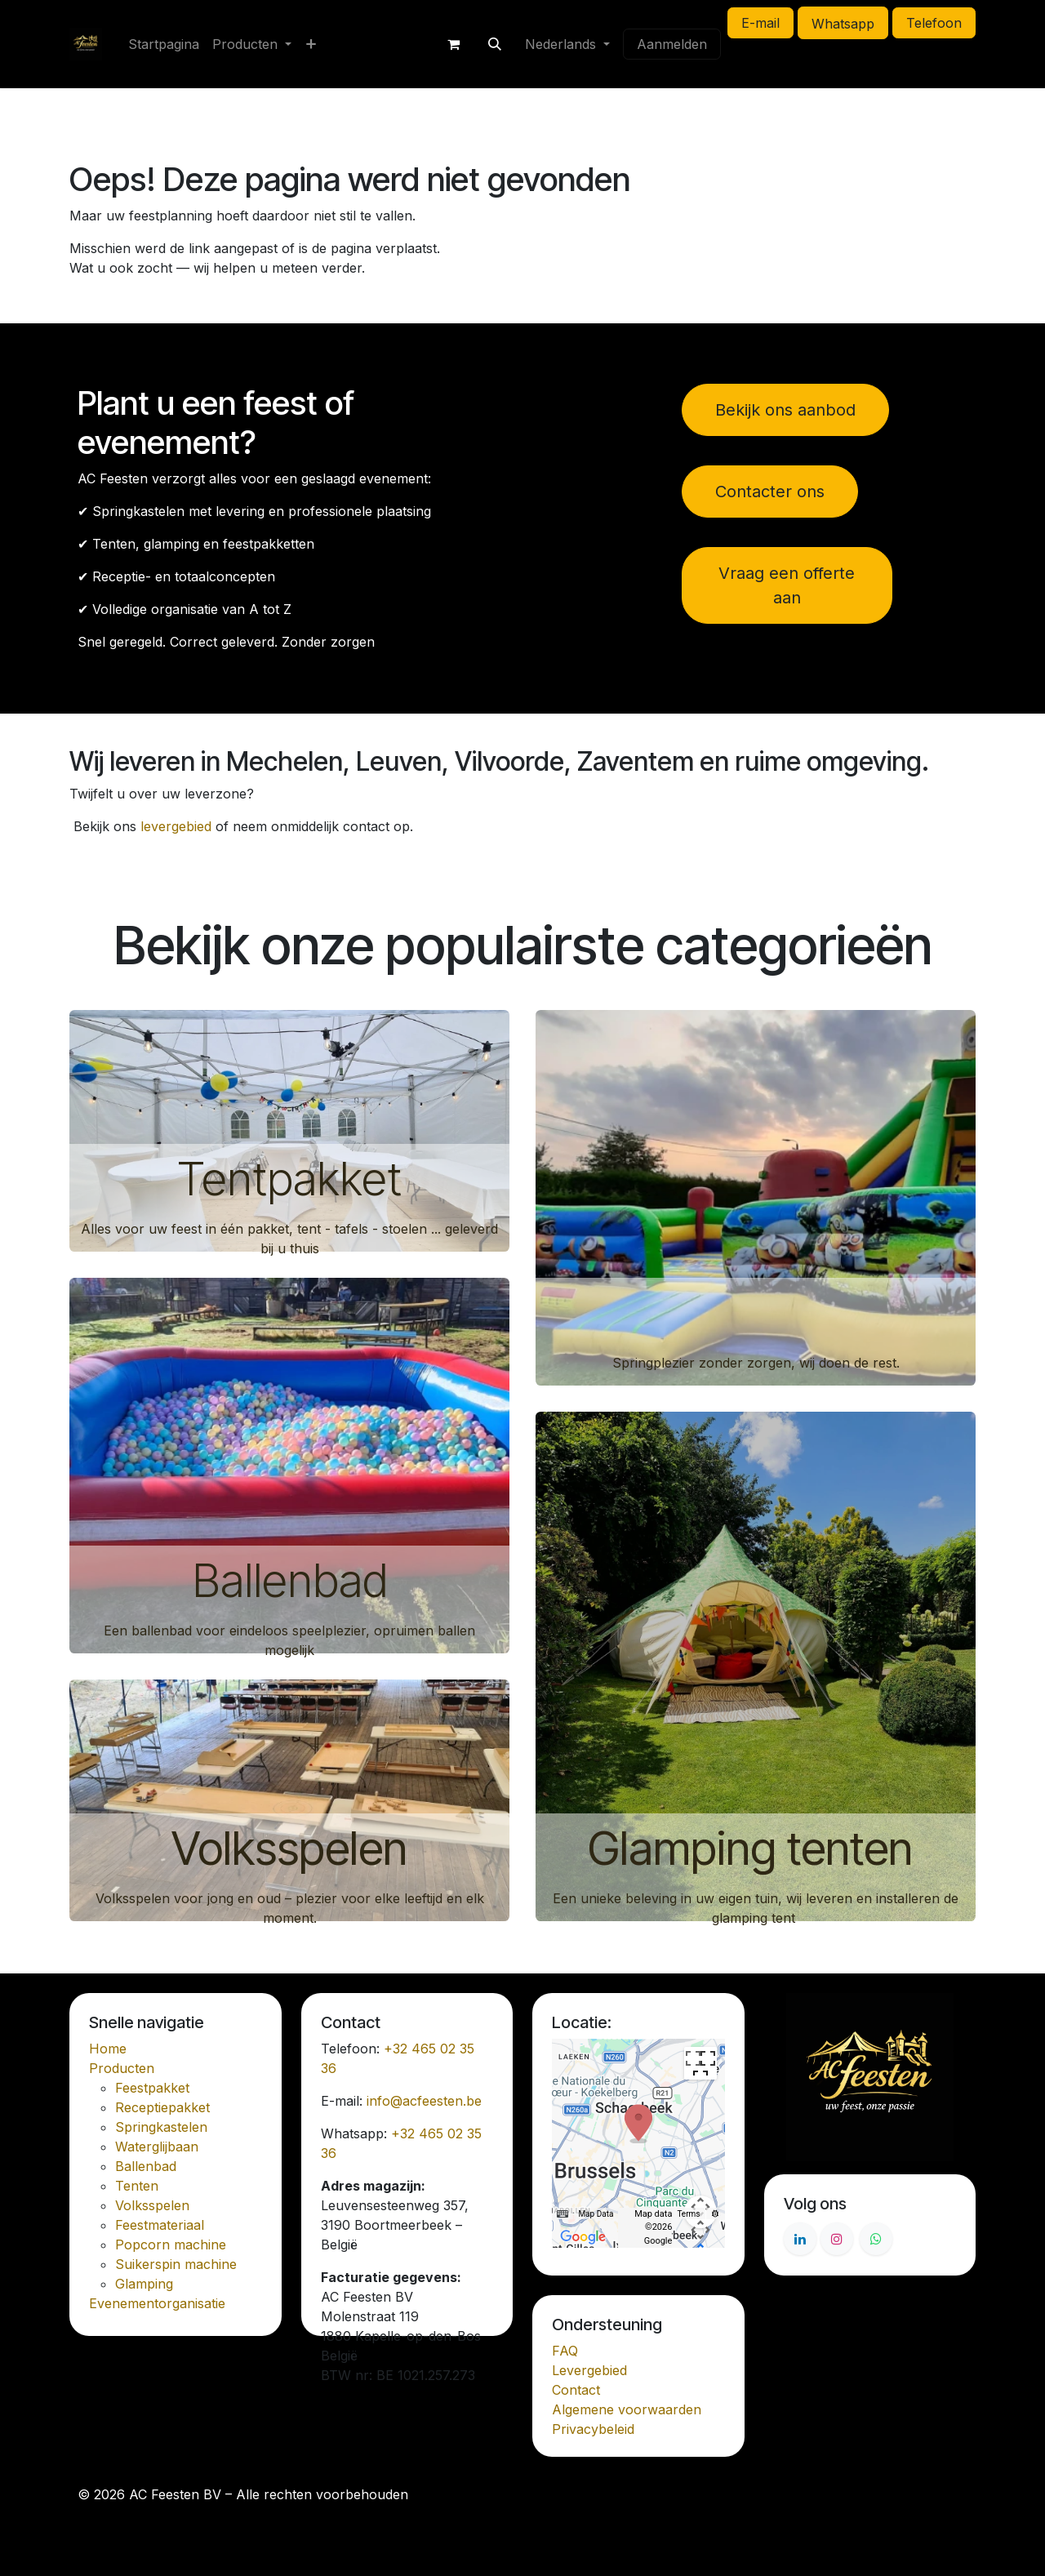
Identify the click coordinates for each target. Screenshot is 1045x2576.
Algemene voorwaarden (626, 2409)
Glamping (144, 2284)
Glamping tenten (755, 1848)
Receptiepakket (162, 2107)
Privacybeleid (593, 2429)
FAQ (565, 2350)
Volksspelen (289, 1848)
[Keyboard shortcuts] (562, 2214)
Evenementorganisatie (157, 2303)
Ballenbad (290, 1580)
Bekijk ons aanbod (785, 410)
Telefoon (934, 23)
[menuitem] (164, 44)
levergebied (175, 826)
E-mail (760, 23)
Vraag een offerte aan (786, 585)
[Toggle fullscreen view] (700, 2063)
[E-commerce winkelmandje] (454, 44)
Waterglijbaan (156, 2146)
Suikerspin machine (176, 2264)
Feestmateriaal (159, 2225)
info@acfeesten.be (424, 2101)
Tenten (136, 2186)
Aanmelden (672, 44)
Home (108, 2048)
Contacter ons (770, 491)
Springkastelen (161, 2127)
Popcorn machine (170, 2244)
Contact (576, 2390)
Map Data (595, 2213)
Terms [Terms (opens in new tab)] (688, 2213)
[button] (495, 44)
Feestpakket (152, 2088)
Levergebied (589, 2370)
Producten (121, 2068)
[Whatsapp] (876, 2238)
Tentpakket (289, 1179)
